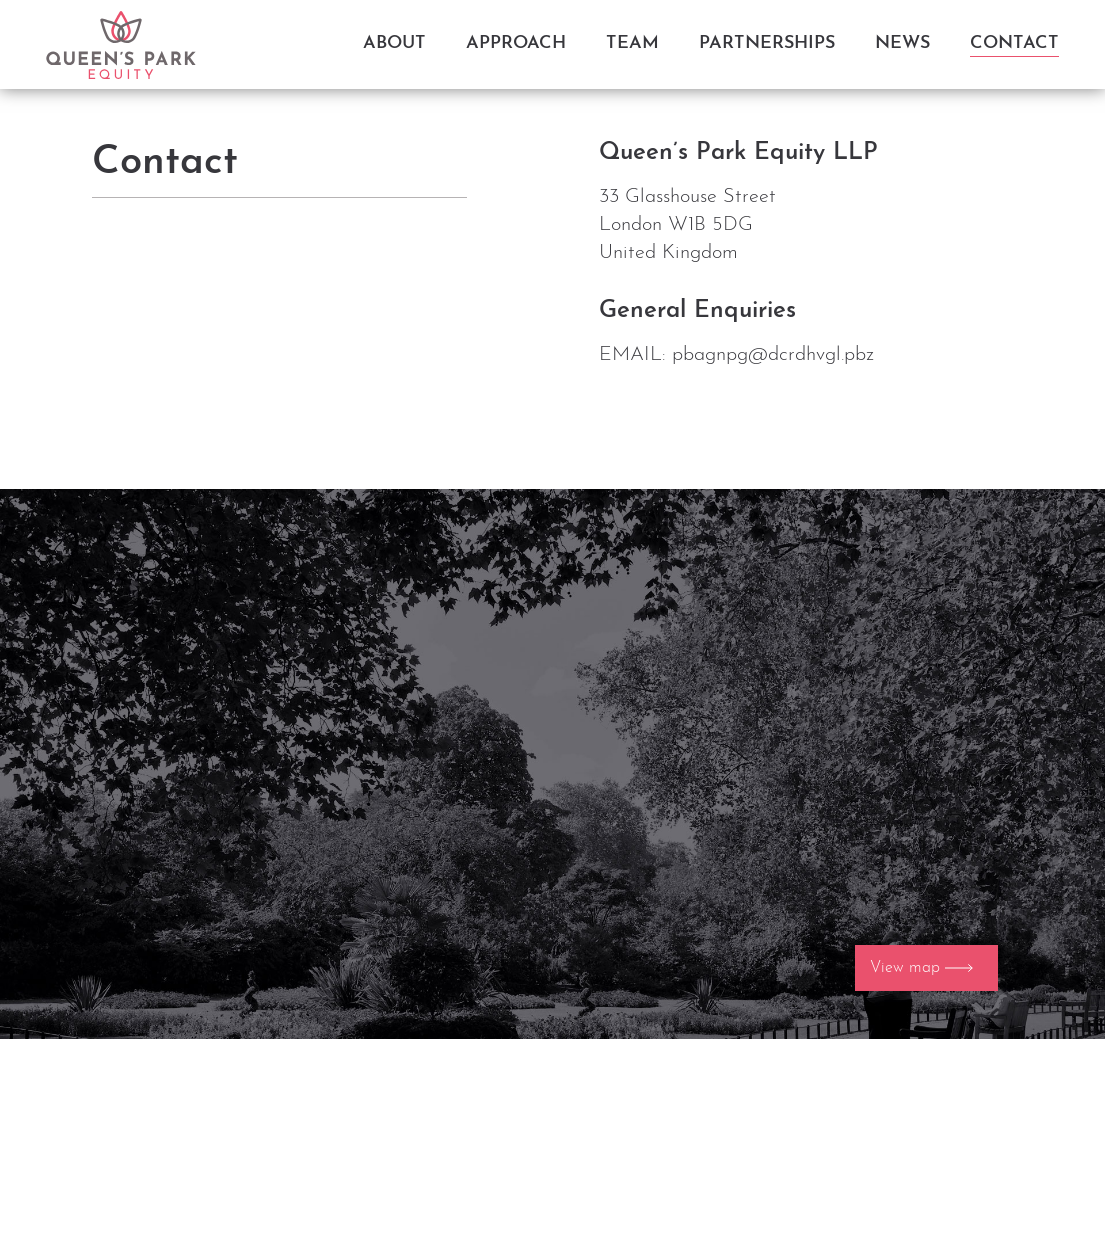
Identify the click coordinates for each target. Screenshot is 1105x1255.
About (394, 43)
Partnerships (767, 43)
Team (632, 43)
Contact (1014, 43)
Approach (516, 43)
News (902, 43)
